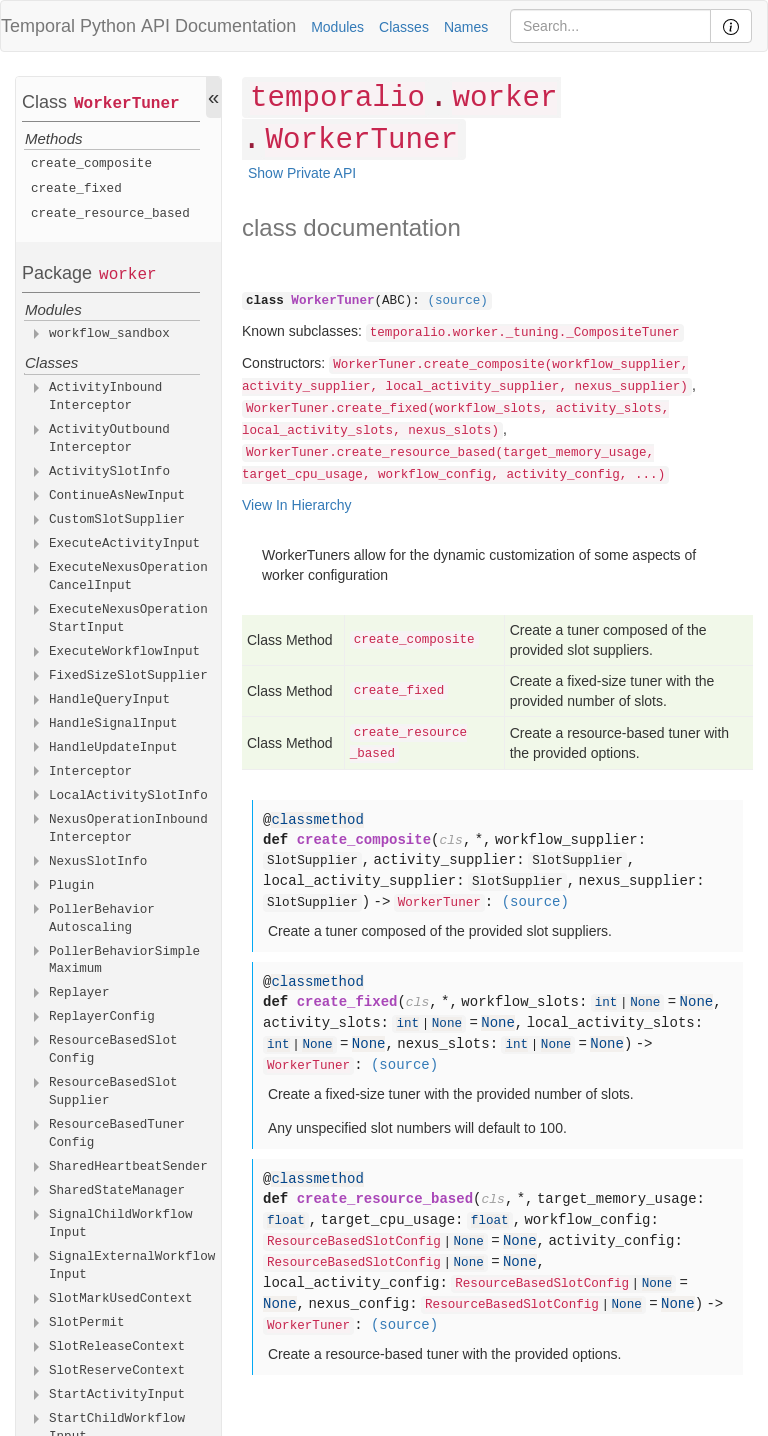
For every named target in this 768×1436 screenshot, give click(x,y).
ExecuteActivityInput (124, 544)
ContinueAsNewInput (117, 496)
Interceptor (90, 772)
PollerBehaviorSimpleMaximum (124, 961)
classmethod (317, 820)
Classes (404, 27)
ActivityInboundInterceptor (105, 397)
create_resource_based (110, 214)
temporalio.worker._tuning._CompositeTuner (525, 333)
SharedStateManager (117, 1191)
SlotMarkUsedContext (121, 1299)
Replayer (79, 993)
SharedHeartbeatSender (128, 1167)
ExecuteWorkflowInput (124, 652)
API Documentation (218, 26)
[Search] (610, 26)
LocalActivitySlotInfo (128, 796)
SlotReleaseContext (117, 1347)
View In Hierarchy (296, 505)
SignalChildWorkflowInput (121, 1224)
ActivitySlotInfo (109, 472)
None (645, 1003)
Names (466, 27)
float (286, 1221)
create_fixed (76, 189)
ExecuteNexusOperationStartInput (128, 619)
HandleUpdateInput (113, 748)
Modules (337, 27)
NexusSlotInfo (98, 862)
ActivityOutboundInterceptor (109, 439)
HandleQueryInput (109, 700)
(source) (457, 301)
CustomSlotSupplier (117, 520)
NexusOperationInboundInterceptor (128, 829)
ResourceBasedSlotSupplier (113, 1092)
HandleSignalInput (113, 724)
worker (128, 275)
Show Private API (302, 173)
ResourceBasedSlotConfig (113, 1050)
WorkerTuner (127, 104)
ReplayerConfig (102, 1017)
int (606, 1003)
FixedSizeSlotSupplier (128, 676)
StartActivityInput (117, 1395)
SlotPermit (87, 1323)
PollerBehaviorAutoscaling (102, 919)
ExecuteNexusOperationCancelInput (128, 577)
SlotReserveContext (117, 1371)
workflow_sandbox (109, 334)
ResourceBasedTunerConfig (117, 1134)
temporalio (337, 98)
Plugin (71, 886)
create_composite (91, 164)
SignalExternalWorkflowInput (132, 1266)
